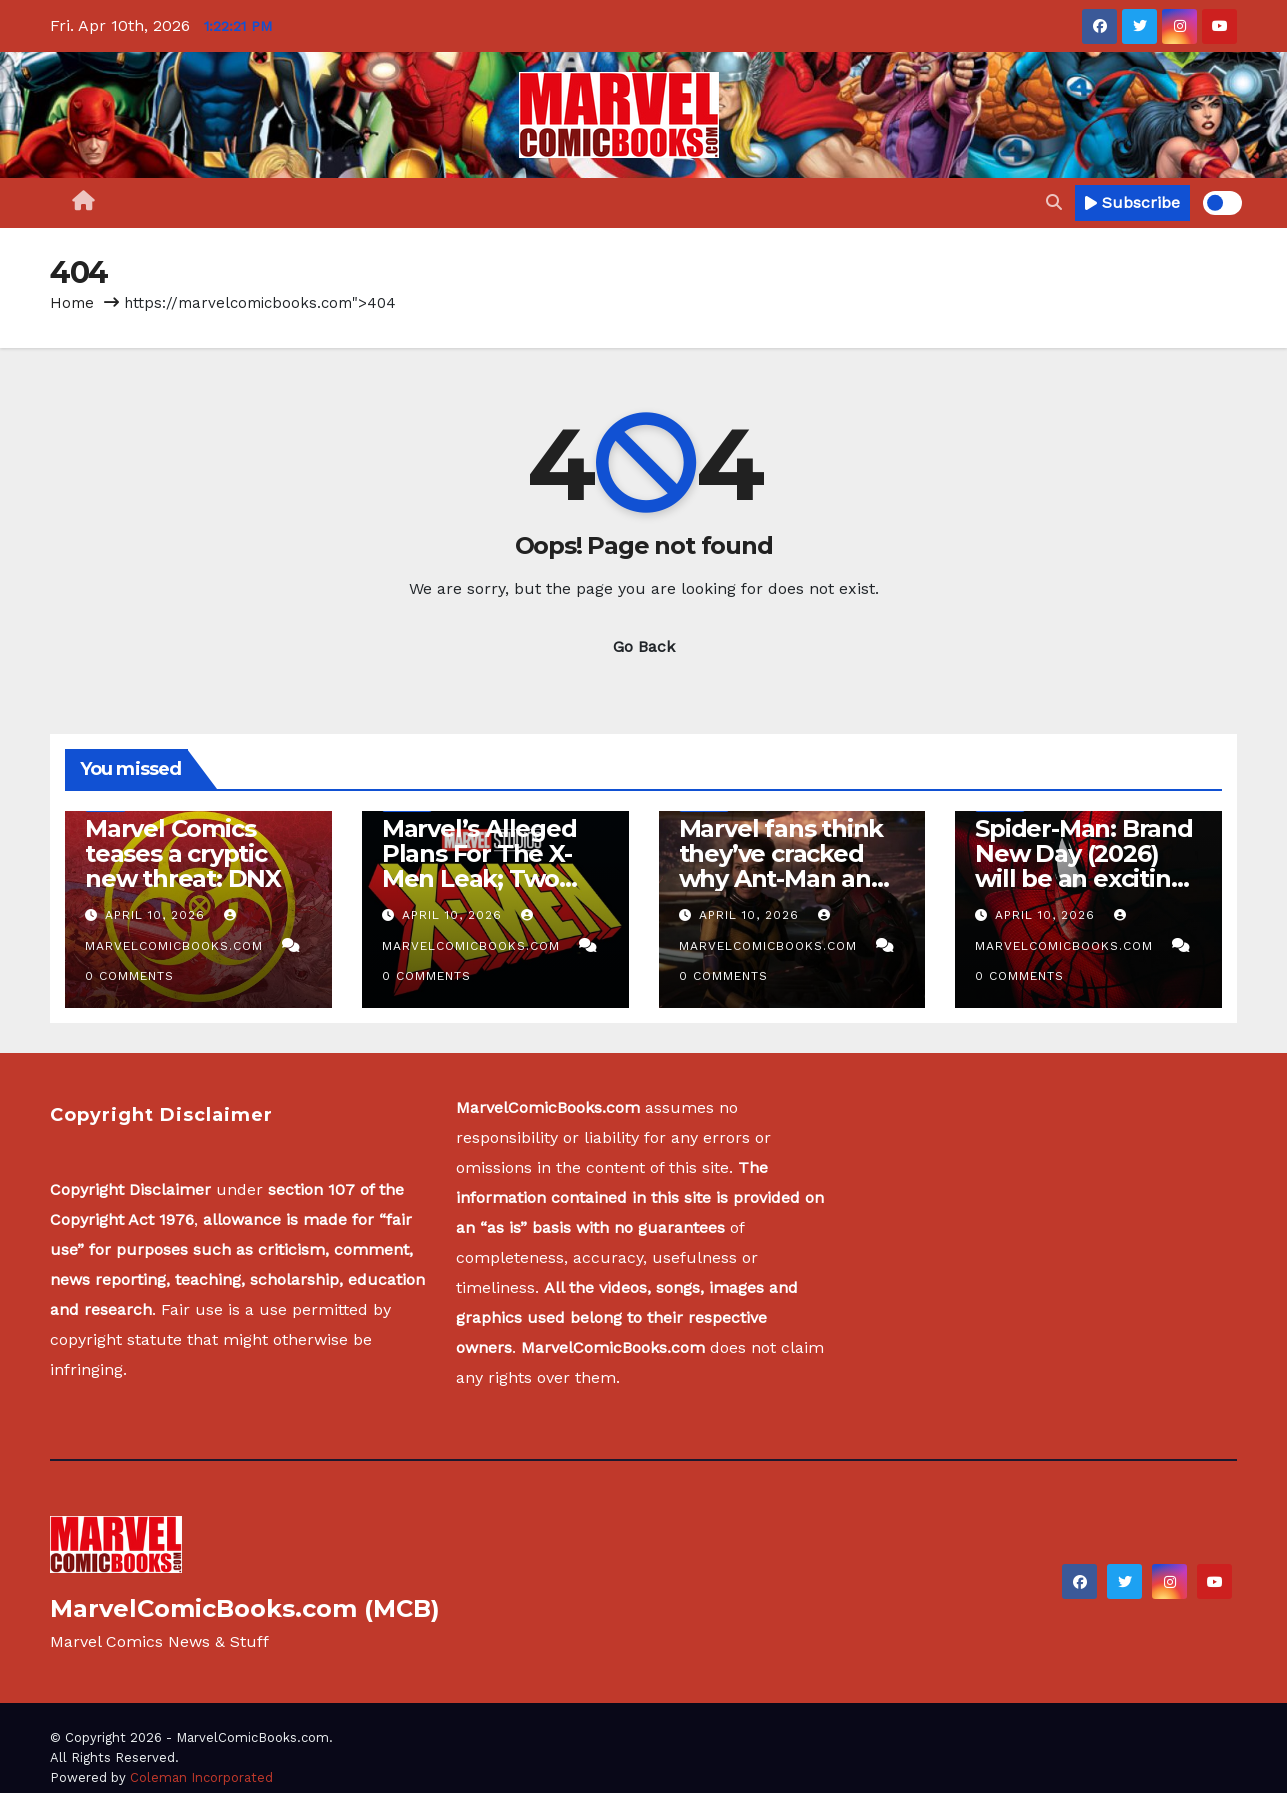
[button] (1054, 202)
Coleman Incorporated (201, 1777)
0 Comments (129, 976)
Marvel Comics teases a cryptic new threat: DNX (183, 853)
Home (72, 303)
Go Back (644, 646)
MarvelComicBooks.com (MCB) (245, 1608)
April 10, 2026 (157, 915)
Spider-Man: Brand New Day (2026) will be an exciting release (1084, 866)
